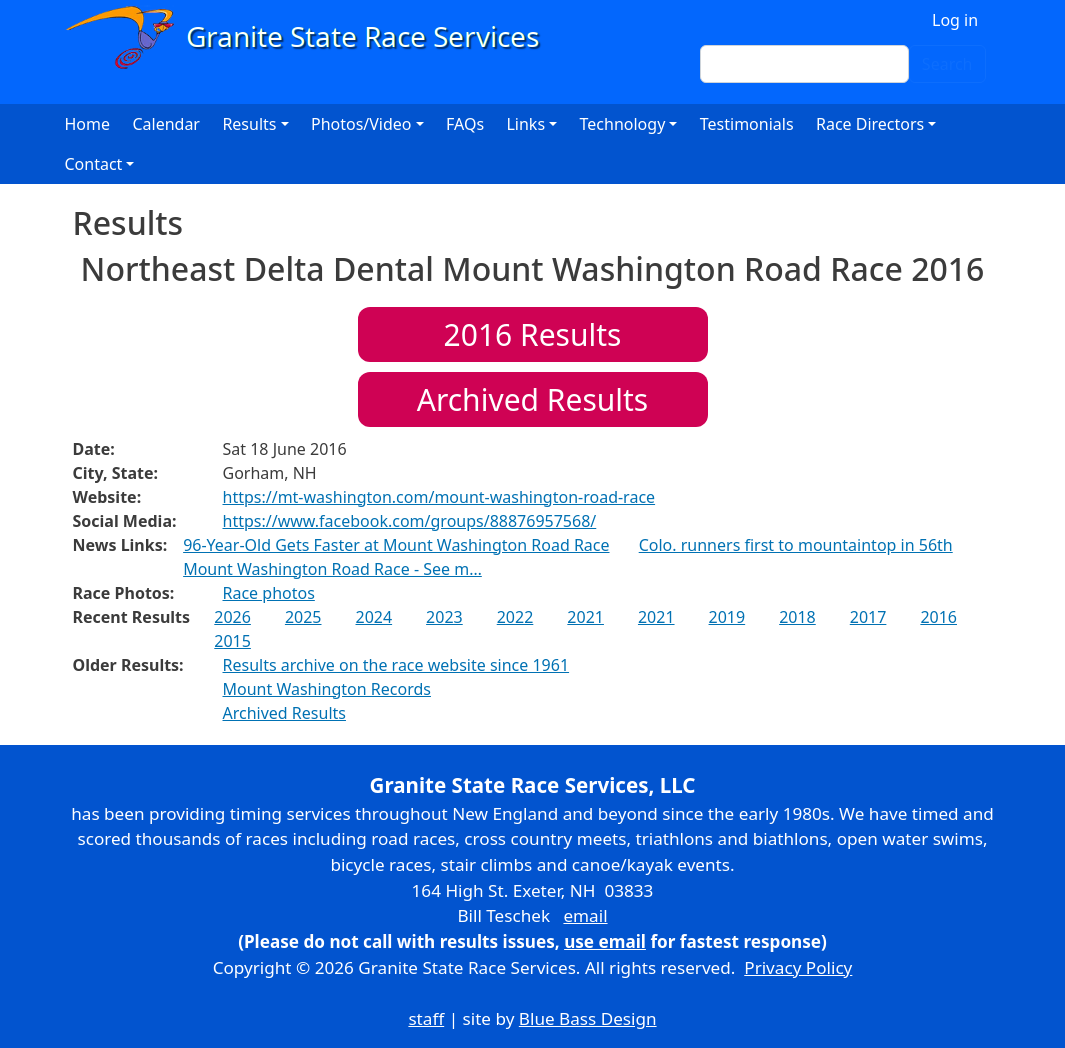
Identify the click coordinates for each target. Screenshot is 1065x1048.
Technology (623, 124)
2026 (232, 617)
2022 (515, 617)
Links (525, 124)
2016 (938, 617)
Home (88, 124)
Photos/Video (361, 124)
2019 (727, 617)
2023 (444, 617)
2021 (585, 617)
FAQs (465, 124)
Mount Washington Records (327, 689)
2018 (797, 617)
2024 (374, 617)
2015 (232, 641)
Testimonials (747, 124)
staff (426, 1018)
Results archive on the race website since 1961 (396, 665)
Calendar (166, 124)
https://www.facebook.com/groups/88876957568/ (410, 521)
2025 (303, 617)
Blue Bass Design (588, 1018)
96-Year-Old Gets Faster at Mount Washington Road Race (396, 545)
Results (533, 334)
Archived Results (532, 399)
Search (947, 64)
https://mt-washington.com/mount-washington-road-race (439, 497)
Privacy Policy (798, 967)
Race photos (269, 593)
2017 (868, 617)
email (585, 915)
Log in (955, 20)
